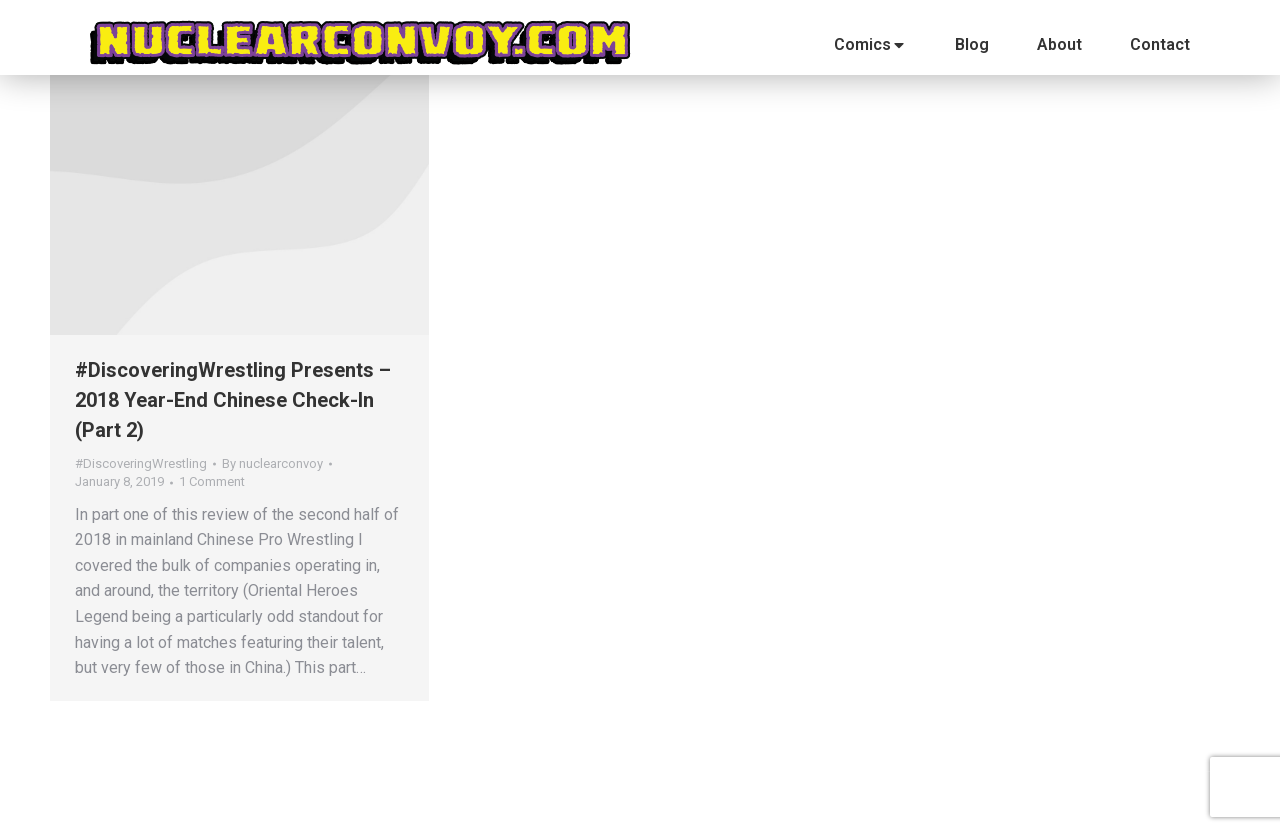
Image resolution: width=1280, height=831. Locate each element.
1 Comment (212, 481)
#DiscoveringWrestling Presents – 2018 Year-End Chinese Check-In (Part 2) (233, 400)
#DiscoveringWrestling (141, 463)
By (272, 463)
